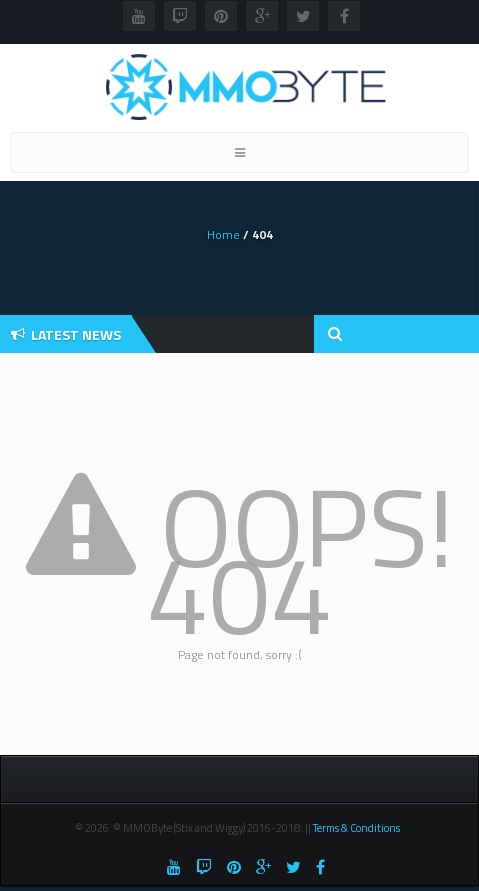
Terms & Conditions (357, 828)
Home (223, 234)
